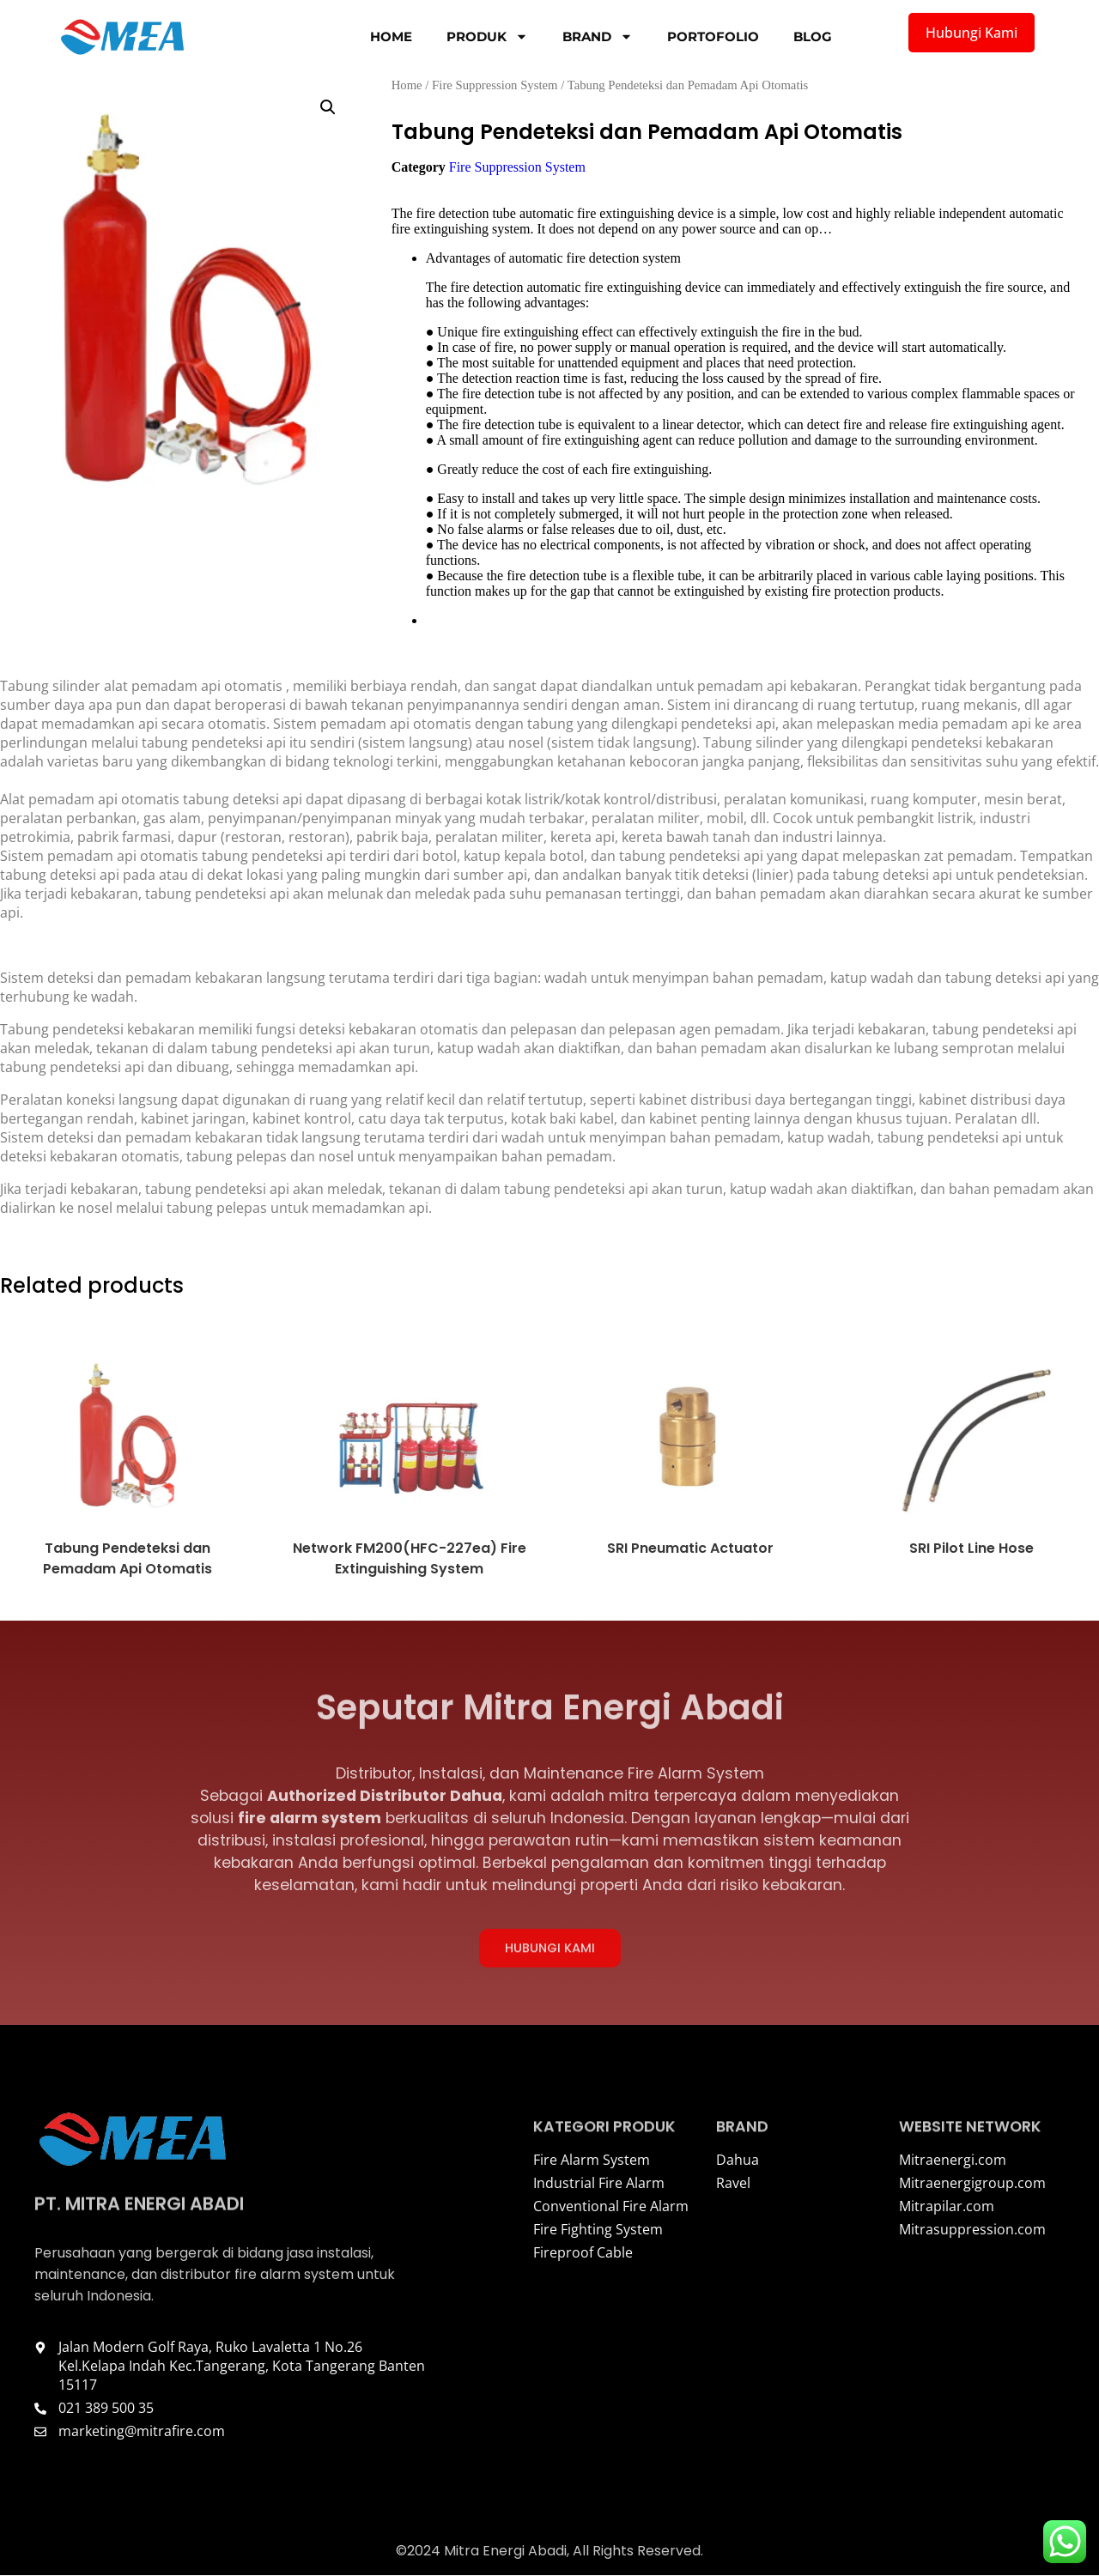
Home (391, 36)
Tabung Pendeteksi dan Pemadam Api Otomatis (127, 1558)
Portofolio (713, 36)
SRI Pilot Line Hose (971, 1548)
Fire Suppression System (494, 85)
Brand (597, 36)
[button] (328, 107)
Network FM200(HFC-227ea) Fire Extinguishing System (408, 1558)
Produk (487, 36)
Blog (812, 36)
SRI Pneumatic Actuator (690, 1548)
